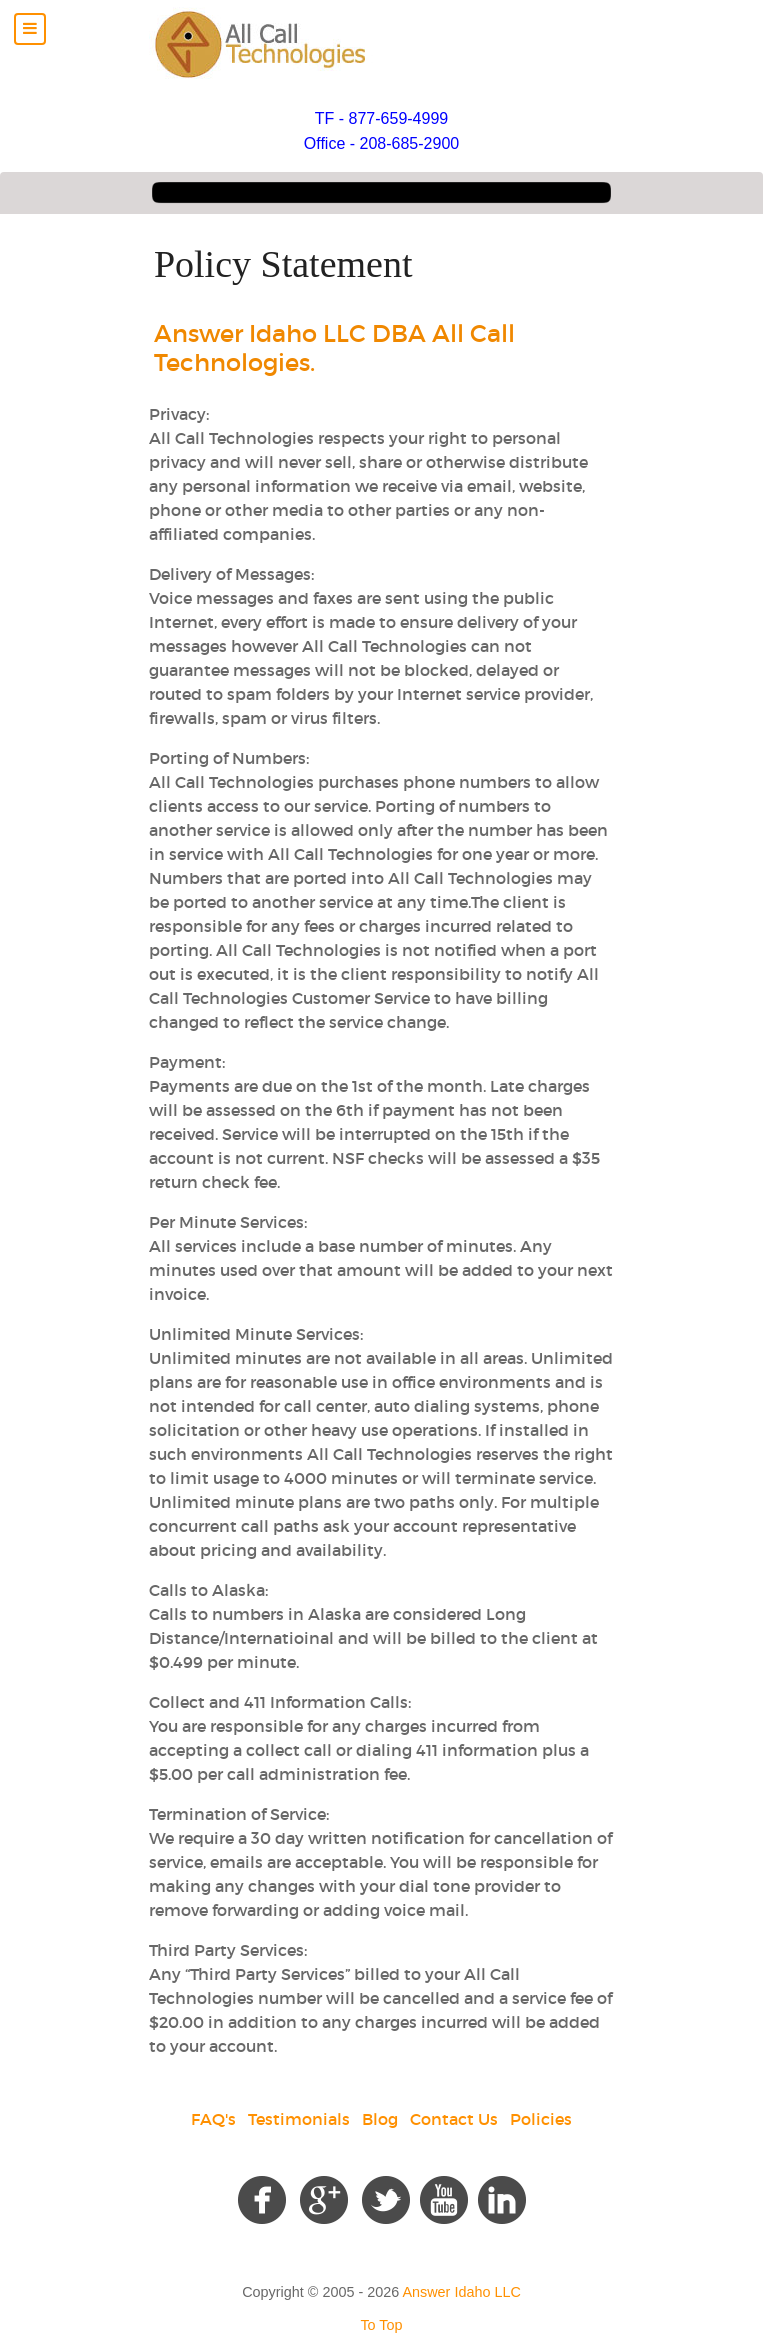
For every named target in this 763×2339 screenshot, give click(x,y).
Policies (541, 2119)
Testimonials (299, 2119)
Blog (380, 2119)
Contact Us (454, 2119)
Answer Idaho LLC (461, 2292)
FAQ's (213, 2119)
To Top (381, 2325)
